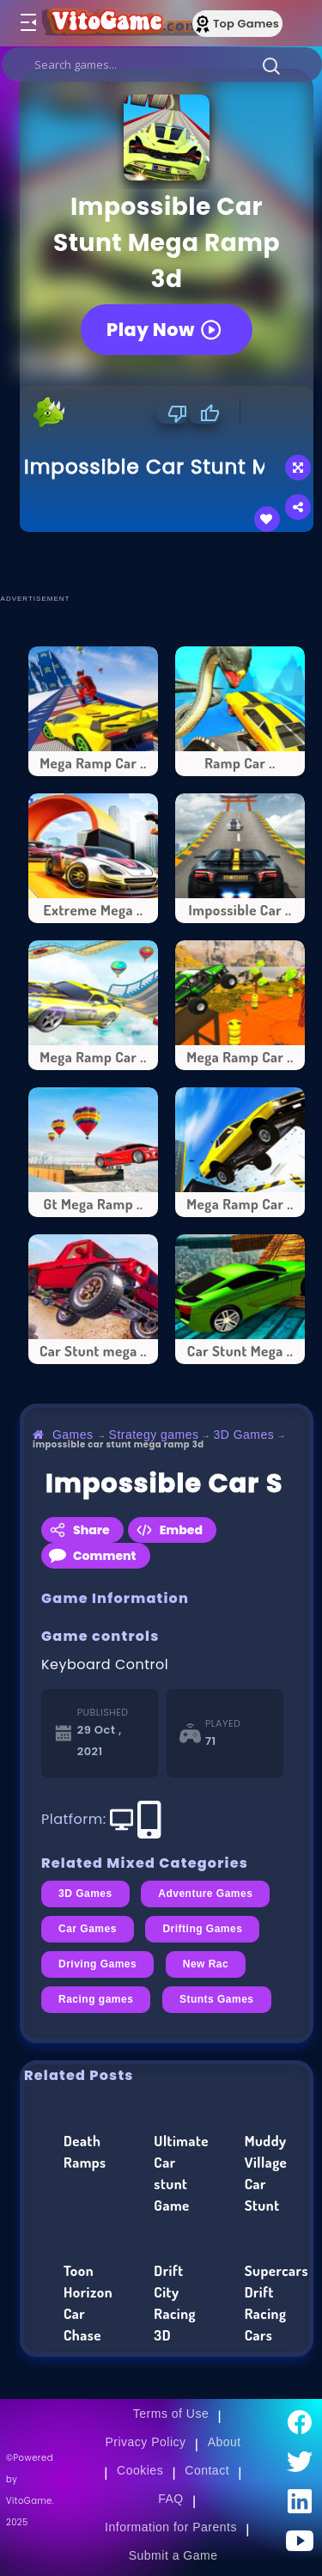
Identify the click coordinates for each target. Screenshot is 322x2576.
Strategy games (154, 1434)
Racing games (95, 1999)
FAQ (171, 2499)
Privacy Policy (145, 2442)
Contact (207, 2470)
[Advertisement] (171, 562)
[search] (162, 64)
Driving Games (97, 1964)
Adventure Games (205, 1894)
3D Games (243, 1434)
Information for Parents (171, 2527)
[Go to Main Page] (119, 23)
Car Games (87, 1929)
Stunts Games (216, 1999)
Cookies (140, 2470)
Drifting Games (202, 1929)
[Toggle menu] (27, 23)
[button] (271, 65)
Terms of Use (171, 2413)
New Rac (206, 1964)
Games (73, 1434)
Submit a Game (173, 2555)
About (224, 2442)
